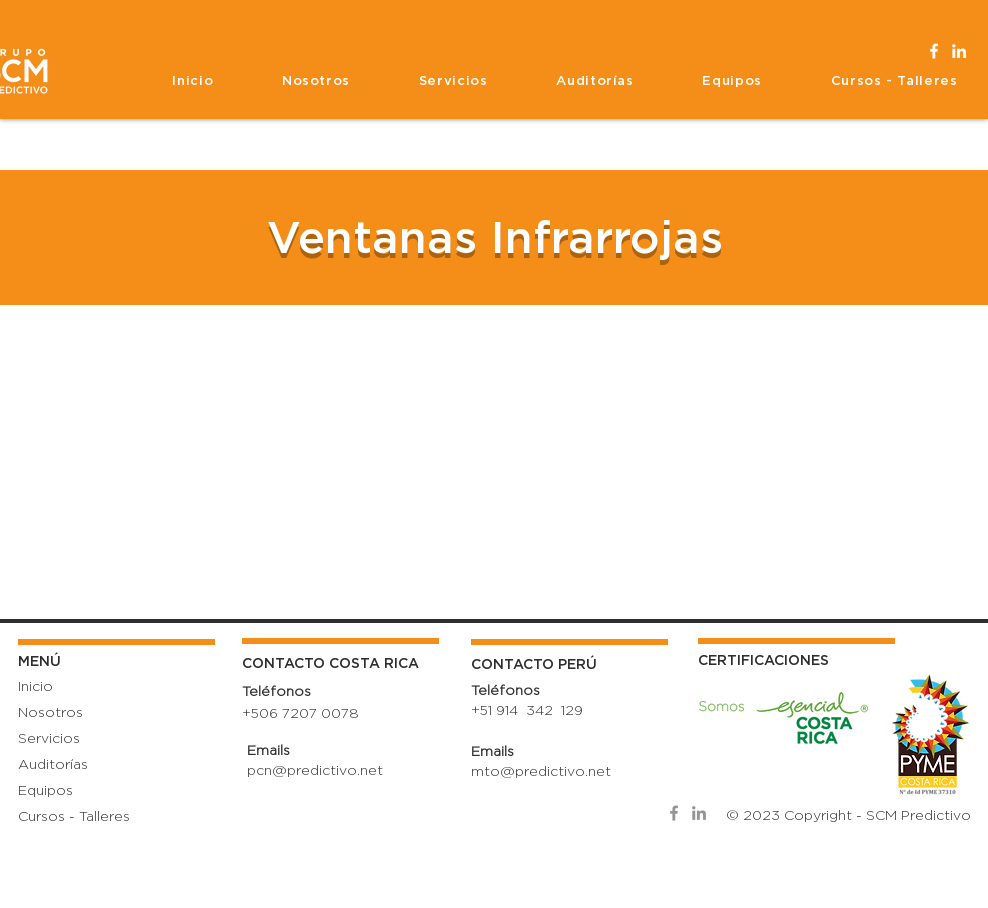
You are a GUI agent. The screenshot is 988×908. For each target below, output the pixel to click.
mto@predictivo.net (541, 772)
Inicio (35, 687)
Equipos (45, 791)
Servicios (49, 739)
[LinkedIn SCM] (959, 51)
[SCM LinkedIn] (699, 813)
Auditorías (53, 765)
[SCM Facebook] (674, 813)
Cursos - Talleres (74, 817)
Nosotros (50, 713)
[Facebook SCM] (934, 51)
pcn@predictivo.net (315, 771)
